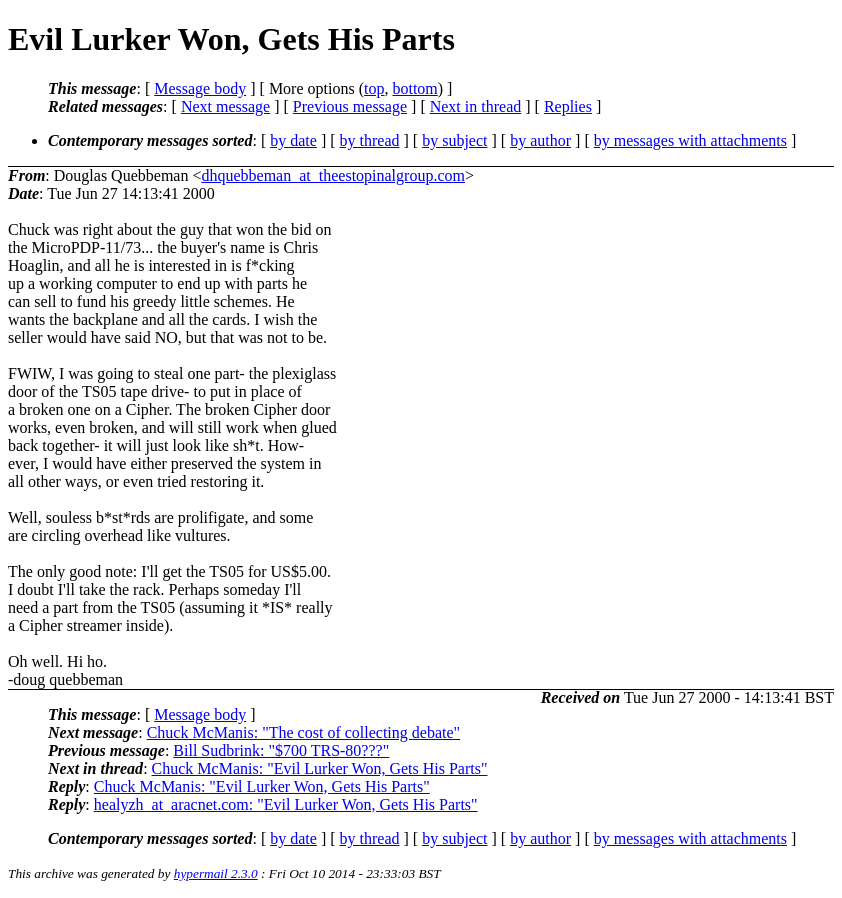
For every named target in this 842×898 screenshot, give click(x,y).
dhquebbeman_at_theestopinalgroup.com (332, 175)
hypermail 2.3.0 (216, 873)
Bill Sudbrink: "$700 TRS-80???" (281, 750)
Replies (568, 106)
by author (540, 140)
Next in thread (476, 106)
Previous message (350, 106)
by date (293, 140)
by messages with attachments (690, 140)
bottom (414, 88)
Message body (200, 88)
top (374, 88)
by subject (454, 140)
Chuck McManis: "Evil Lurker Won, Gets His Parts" (320, 768)
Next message (225, 106)
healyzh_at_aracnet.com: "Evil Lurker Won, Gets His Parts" (286, 804)
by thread (370, 140)
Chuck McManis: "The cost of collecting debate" (303, 732)
